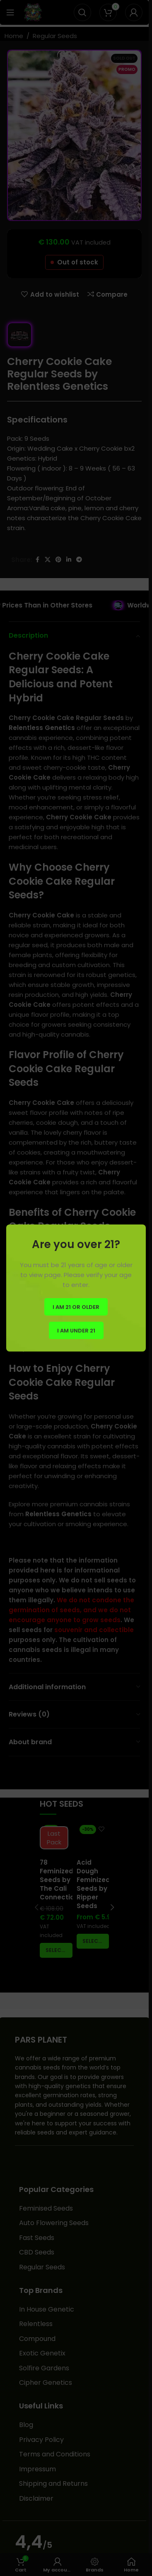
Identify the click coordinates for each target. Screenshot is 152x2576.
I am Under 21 (76, 1330)
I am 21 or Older (76, 1307)
